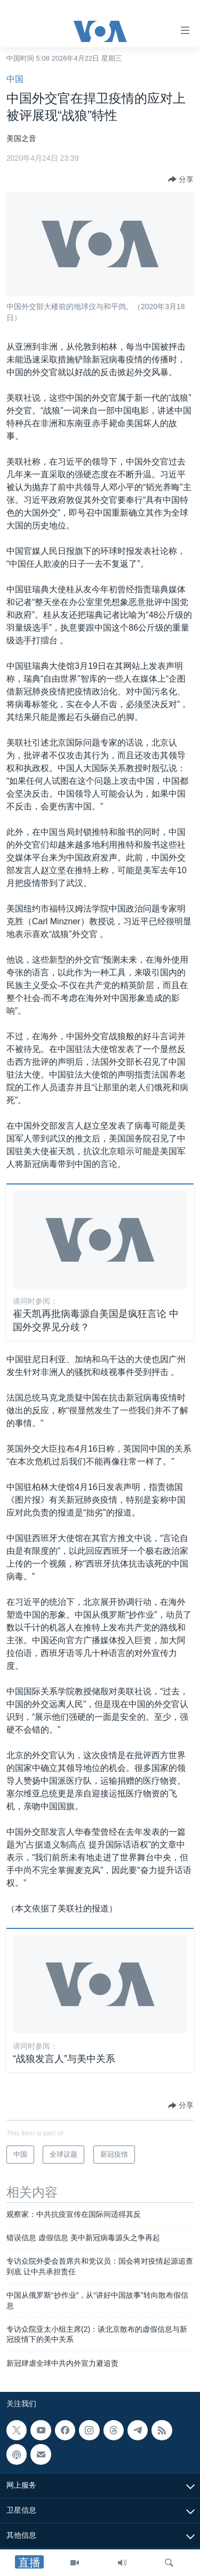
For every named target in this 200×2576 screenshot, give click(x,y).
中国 (14, 79)
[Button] (181, 179)
